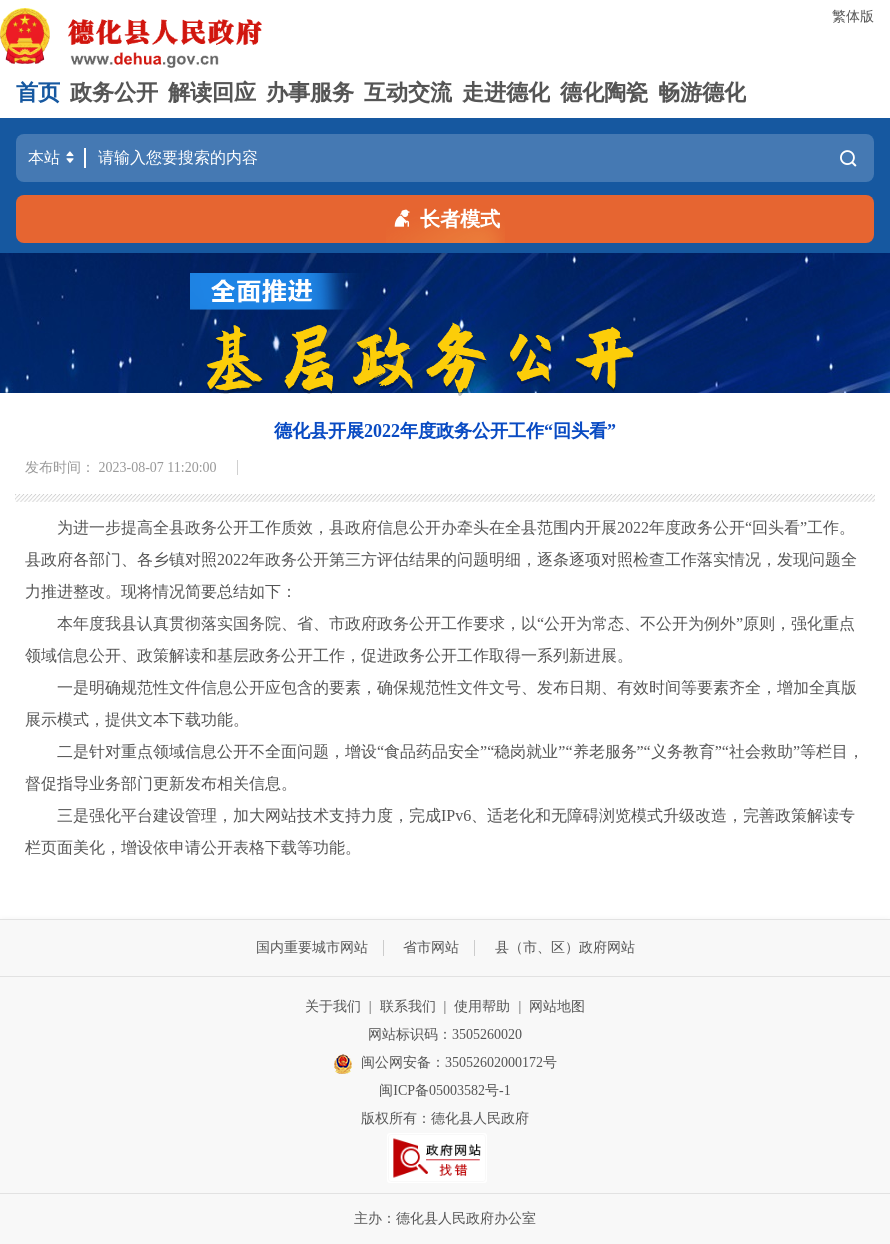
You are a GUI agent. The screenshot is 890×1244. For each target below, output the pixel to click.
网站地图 (557, 1006)
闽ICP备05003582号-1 (444, 1090)
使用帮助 (482, 1006)
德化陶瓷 (604, 92)
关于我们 (333, 1006)
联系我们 (408, 1006)
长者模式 (445, 217)
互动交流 (408, 92)
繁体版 (853, 16)
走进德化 (506, 92)
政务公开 (114, 92)
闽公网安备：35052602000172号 (445, 1064)
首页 (38, 92)
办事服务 (310, 92)
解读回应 (212, 92)
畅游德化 (702, 92)
